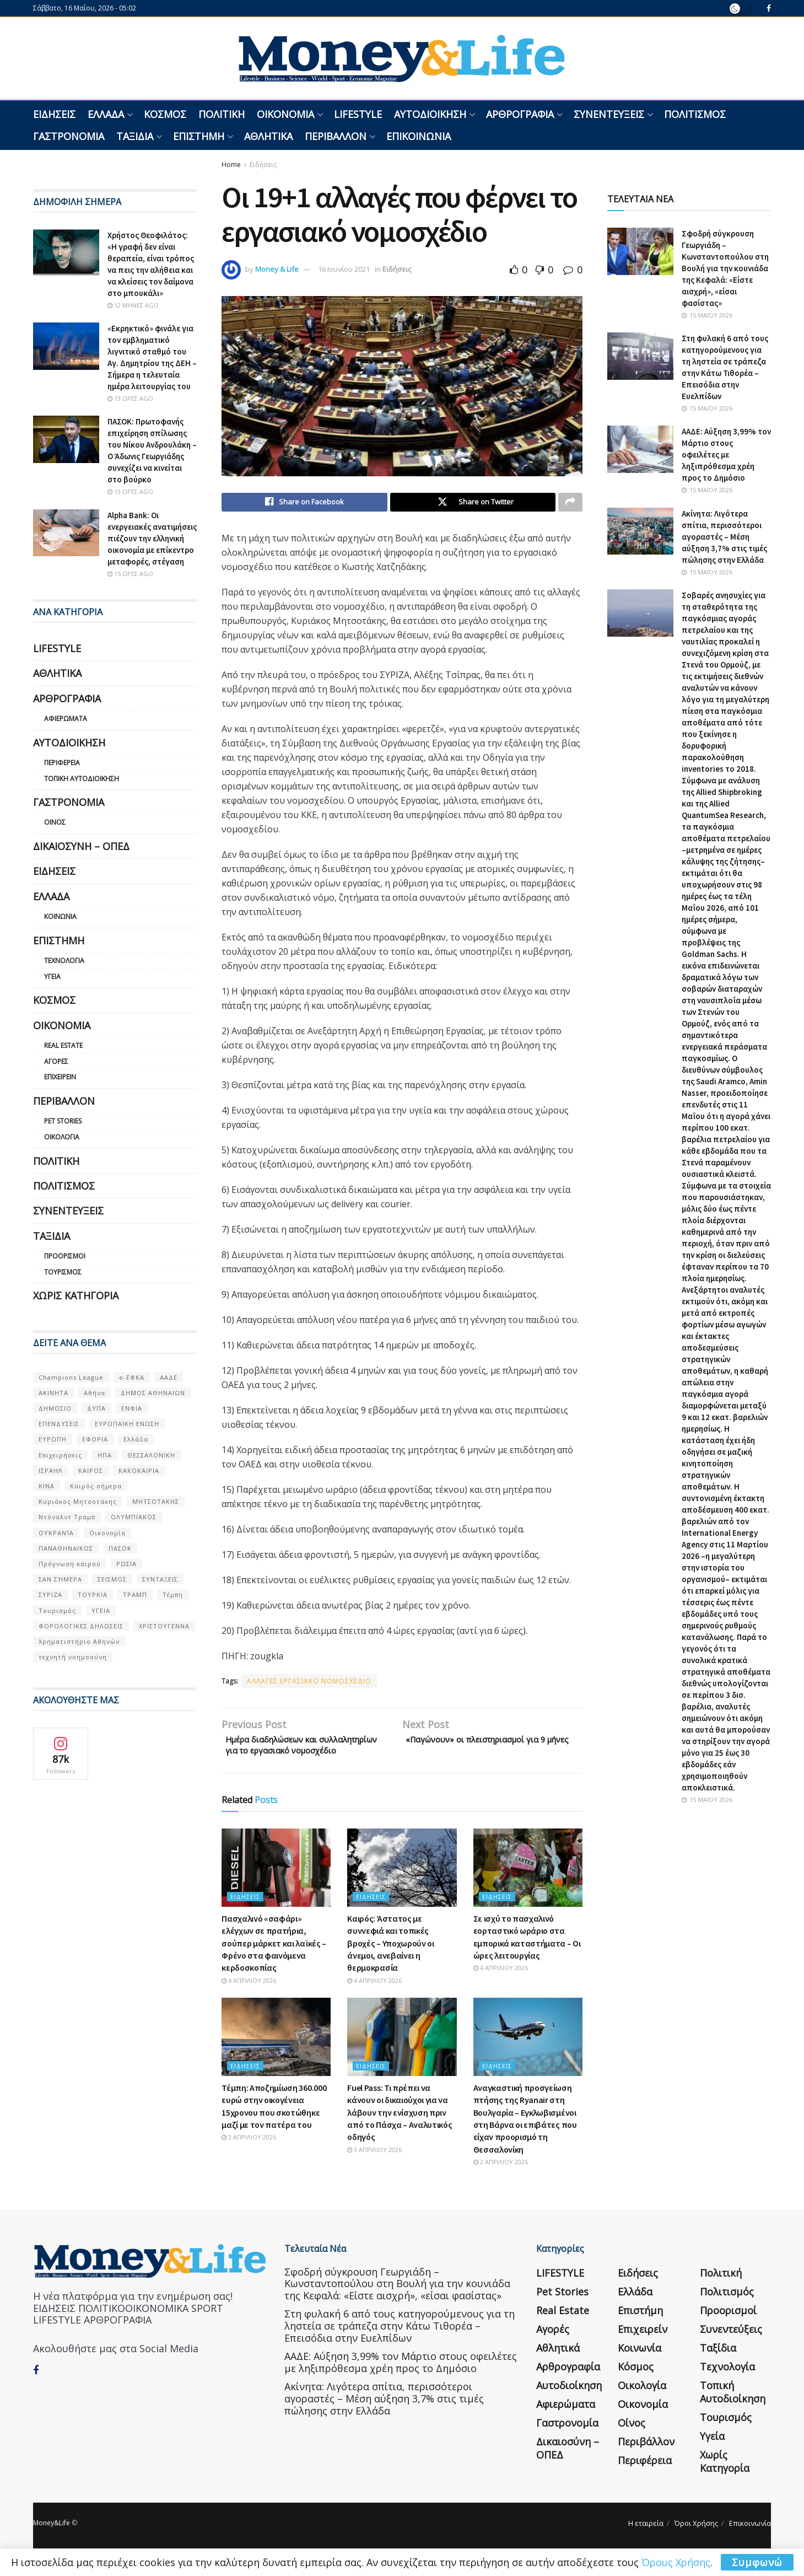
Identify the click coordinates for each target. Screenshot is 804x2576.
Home (231, 164)
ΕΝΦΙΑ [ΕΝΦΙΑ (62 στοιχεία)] (131, 1408)
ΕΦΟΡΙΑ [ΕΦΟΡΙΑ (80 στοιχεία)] (95, 1439)
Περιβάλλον (335, 136)
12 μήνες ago (133, 305)
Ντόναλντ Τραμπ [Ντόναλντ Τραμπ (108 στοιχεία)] (67, 1517)
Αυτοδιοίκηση (430, 114)
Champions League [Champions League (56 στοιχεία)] (71, 1377)
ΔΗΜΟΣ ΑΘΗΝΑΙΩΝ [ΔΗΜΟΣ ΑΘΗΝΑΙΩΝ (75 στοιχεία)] (153, 1393)
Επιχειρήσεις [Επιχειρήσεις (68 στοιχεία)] (60, 1455)
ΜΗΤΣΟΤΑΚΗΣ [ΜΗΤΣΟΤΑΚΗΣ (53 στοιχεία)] (155, 1501)
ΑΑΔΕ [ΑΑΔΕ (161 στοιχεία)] (168, 1377)
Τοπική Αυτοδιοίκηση (81, 778)
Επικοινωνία (418, 136)
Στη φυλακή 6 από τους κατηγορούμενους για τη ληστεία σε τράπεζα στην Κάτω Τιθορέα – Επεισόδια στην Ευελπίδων (399, 2344)
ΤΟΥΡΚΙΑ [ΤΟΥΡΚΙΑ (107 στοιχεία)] (92, 1594)
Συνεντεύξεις (609, 114)
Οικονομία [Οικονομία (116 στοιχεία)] (107, 1533)
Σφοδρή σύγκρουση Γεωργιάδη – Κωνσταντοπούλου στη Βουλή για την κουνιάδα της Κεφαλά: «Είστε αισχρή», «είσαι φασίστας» (725, 268)
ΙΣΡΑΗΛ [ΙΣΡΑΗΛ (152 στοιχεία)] (51, 1470)
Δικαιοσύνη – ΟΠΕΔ (81, 846)
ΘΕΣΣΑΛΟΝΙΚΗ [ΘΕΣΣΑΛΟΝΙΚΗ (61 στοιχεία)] (151, 1455)
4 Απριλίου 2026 (249, 2000)
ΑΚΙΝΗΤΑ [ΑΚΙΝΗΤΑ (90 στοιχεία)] (53, 1393)
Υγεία (52, 976)
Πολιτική (221, 114)
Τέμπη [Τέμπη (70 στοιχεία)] (173, 1594)
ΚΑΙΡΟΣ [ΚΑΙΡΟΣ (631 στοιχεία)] (90, 1470)
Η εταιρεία (645, 2542)
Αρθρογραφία (520, 114)
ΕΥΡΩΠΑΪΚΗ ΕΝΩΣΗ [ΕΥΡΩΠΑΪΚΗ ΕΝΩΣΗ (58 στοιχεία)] (127, 1423)
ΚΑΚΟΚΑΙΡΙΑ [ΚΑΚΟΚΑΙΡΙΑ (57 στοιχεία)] (138, 1470)
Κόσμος (165, 114)
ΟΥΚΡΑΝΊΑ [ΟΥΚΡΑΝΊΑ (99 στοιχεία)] (56, 1533)
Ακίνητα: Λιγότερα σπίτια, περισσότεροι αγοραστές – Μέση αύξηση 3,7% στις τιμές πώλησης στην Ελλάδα (724, 536)
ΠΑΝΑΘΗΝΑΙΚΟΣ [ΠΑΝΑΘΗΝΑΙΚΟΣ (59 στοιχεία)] (66, 1548)
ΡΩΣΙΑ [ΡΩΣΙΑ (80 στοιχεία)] (126, 1563)
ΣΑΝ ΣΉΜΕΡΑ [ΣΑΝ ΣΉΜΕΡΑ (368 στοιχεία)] (60, 1579)
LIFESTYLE (358, 114)
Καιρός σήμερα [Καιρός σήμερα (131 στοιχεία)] (96, 1486)
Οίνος (55, 822)
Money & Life (277, 269)
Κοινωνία (60, 916)
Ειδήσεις (54, 114)
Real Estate (63, 1045)
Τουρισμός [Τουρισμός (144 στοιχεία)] (57, 1610)
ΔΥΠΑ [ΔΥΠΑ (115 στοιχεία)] (96, 1408)
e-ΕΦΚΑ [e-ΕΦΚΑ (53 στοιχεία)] (131, 1377)
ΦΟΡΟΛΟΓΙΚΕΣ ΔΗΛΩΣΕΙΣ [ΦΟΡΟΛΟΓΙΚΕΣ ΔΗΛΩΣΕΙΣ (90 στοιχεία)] (81, 1626)
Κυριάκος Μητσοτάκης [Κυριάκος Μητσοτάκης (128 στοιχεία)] (78, 1501)
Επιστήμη (198, 136)
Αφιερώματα (65, 718)
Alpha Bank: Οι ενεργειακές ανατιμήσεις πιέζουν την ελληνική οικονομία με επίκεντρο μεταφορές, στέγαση (152, 538)
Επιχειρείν (60, 1077)
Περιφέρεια (62, 762)
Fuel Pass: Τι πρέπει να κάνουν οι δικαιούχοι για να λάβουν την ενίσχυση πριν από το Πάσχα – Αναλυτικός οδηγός (399, 2131)
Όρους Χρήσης (675, 2562)
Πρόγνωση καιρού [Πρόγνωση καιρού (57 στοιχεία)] (70, 1563)
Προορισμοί (64, 1256)
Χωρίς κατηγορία (75, 1295)
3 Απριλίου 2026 (249, 2156)
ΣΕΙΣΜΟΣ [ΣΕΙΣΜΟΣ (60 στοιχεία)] (112, 1579)
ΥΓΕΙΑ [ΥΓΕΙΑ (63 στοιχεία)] (100, 1610)
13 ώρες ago (130, 398)
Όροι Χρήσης (696, 2542)
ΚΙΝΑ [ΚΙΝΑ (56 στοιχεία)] (47, 1486)
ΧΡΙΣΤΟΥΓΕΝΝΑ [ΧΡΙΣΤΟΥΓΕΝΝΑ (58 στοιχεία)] (164, 1626)
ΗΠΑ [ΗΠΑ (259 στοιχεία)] (105, 1455)
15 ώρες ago (130, 573)
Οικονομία (285, 114)
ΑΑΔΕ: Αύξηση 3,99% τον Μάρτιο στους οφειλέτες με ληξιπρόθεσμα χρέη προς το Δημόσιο (726, 454)
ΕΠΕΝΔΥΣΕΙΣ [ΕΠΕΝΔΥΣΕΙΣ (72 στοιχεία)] (59, 1423)
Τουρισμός (63, 1272)
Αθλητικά (268, 136)
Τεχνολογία (64, 960)
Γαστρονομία (68, 136)
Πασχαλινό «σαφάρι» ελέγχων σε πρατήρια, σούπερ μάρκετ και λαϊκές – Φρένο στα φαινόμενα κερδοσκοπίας (274, 1962)
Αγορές (56, 1061)
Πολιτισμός (695, 114)
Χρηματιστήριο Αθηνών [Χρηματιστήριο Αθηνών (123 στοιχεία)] (79, 1641)
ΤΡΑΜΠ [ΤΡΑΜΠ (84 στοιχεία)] (135, 1594)
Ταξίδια (134, 136)
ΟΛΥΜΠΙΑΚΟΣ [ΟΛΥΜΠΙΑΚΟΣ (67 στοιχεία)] (134, 1517)
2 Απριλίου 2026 (500, 2181)
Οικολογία (61, 1137)
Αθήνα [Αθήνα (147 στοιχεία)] (94, 1393)
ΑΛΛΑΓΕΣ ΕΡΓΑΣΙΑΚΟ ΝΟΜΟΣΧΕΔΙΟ (309, 1683)
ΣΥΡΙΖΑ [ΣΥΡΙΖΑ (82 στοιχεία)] (50, 1594)
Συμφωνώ (757, 2562)
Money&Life (51, 2542)
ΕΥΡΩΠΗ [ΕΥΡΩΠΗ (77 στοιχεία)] (53, 1439)
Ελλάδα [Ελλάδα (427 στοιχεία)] (135, 1439)
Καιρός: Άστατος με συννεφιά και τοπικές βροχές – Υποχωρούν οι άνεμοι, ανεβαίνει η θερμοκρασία (390, 1962)
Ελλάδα (106, 114)
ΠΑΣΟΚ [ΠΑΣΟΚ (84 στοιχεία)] (120, 1548)
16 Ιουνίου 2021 (344, 269)
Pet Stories (63, 1121)
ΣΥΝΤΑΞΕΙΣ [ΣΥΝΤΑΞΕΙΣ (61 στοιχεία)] (160, 1579)
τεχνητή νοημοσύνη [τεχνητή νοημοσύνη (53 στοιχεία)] (73, 1657)
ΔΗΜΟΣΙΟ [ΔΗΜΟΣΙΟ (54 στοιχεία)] (55, 1408)
